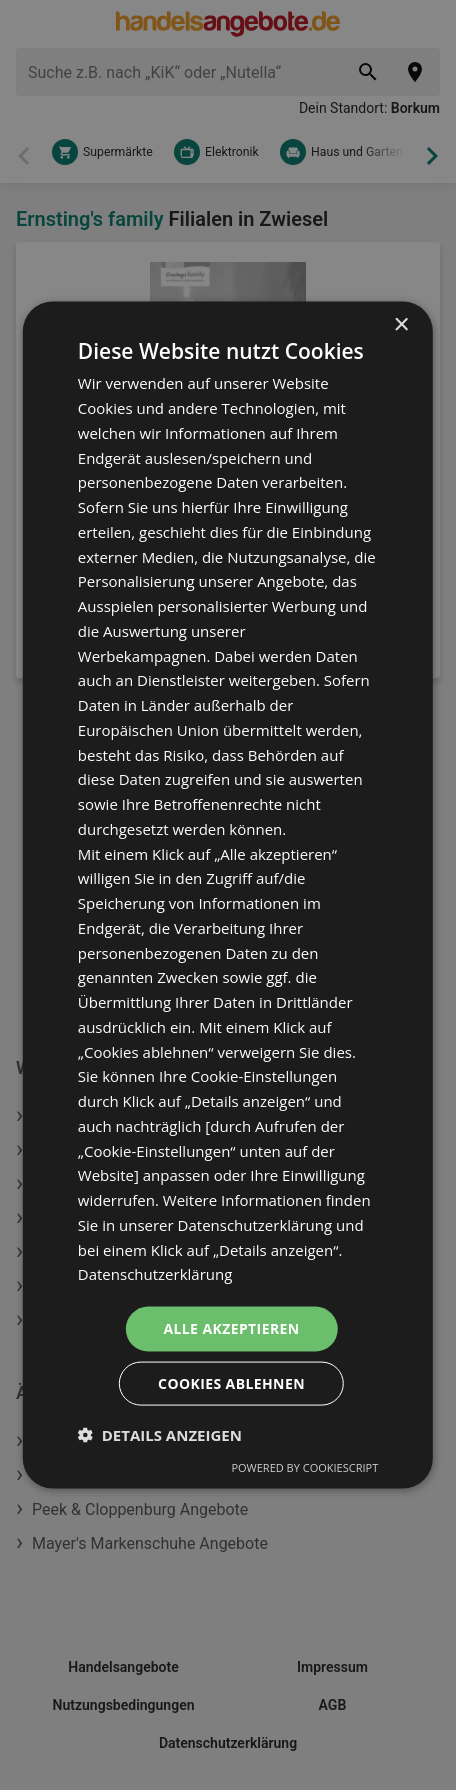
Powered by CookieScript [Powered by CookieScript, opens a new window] (304, 1466)
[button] (160, 1434)
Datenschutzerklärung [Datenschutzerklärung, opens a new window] (155, 1274)
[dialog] (228, 895)
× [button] (400, 325)
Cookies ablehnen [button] (231, 1382)
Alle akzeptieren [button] (231, 1328)
